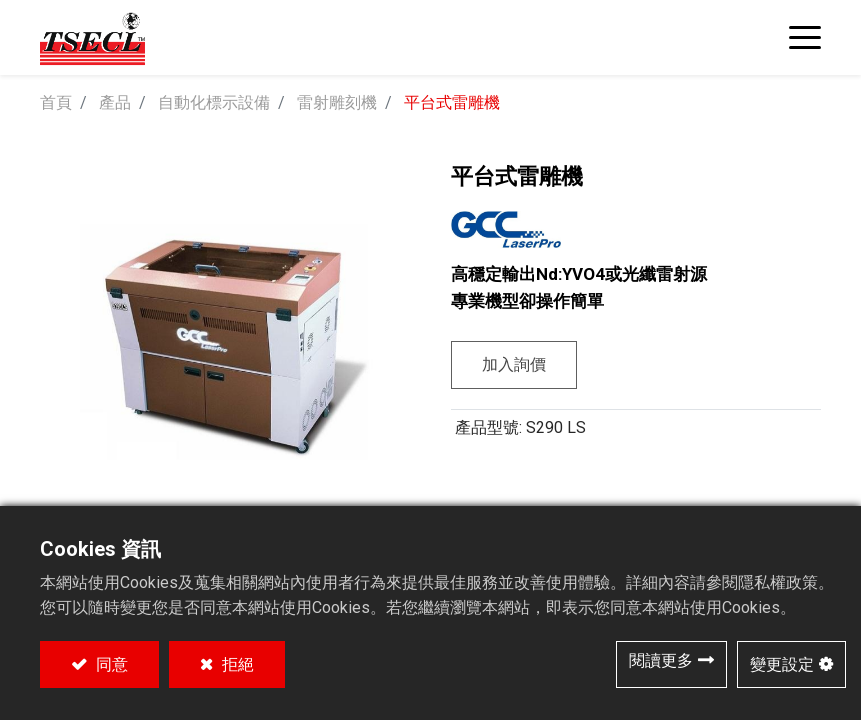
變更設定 (782, 664)
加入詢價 (514, 364)
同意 (110, 664)
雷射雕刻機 (337, 102)
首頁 (56, 102)
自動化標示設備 (214, 102)
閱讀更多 (661, 660)
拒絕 (236, 664)
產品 (115, 102)
